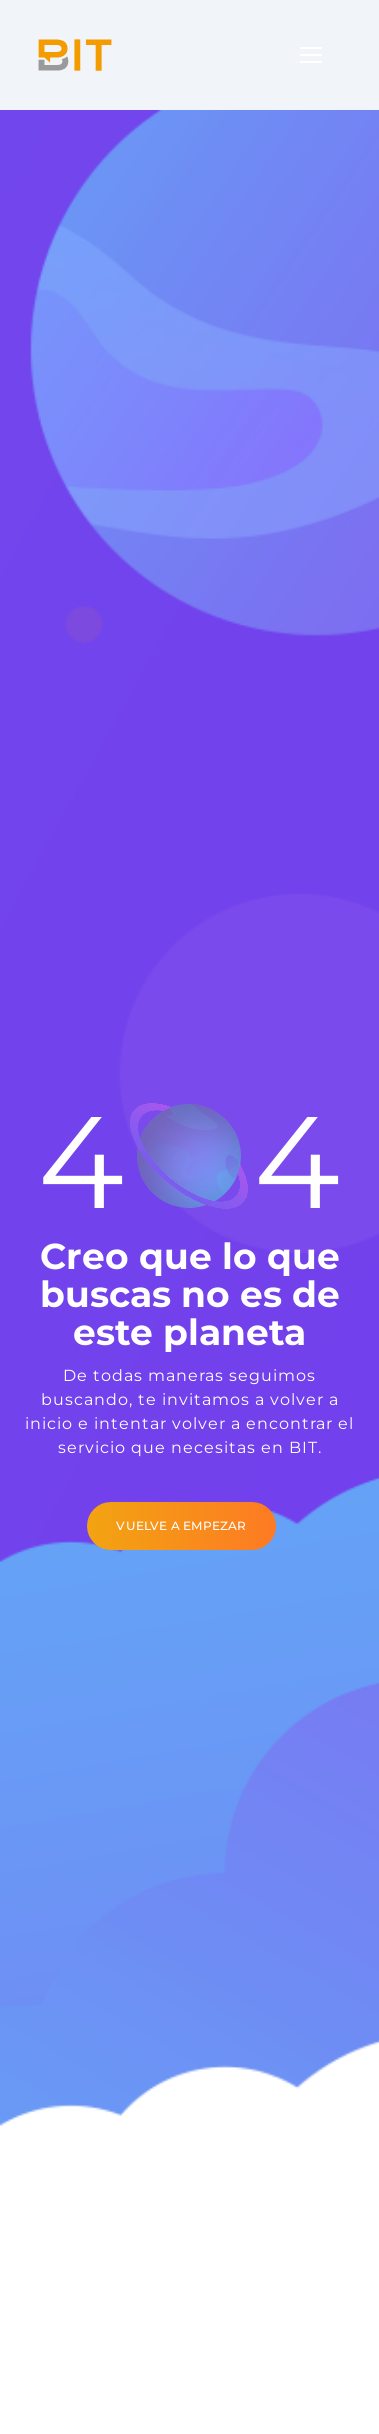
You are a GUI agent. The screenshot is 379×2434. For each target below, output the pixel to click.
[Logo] (75, 55)
